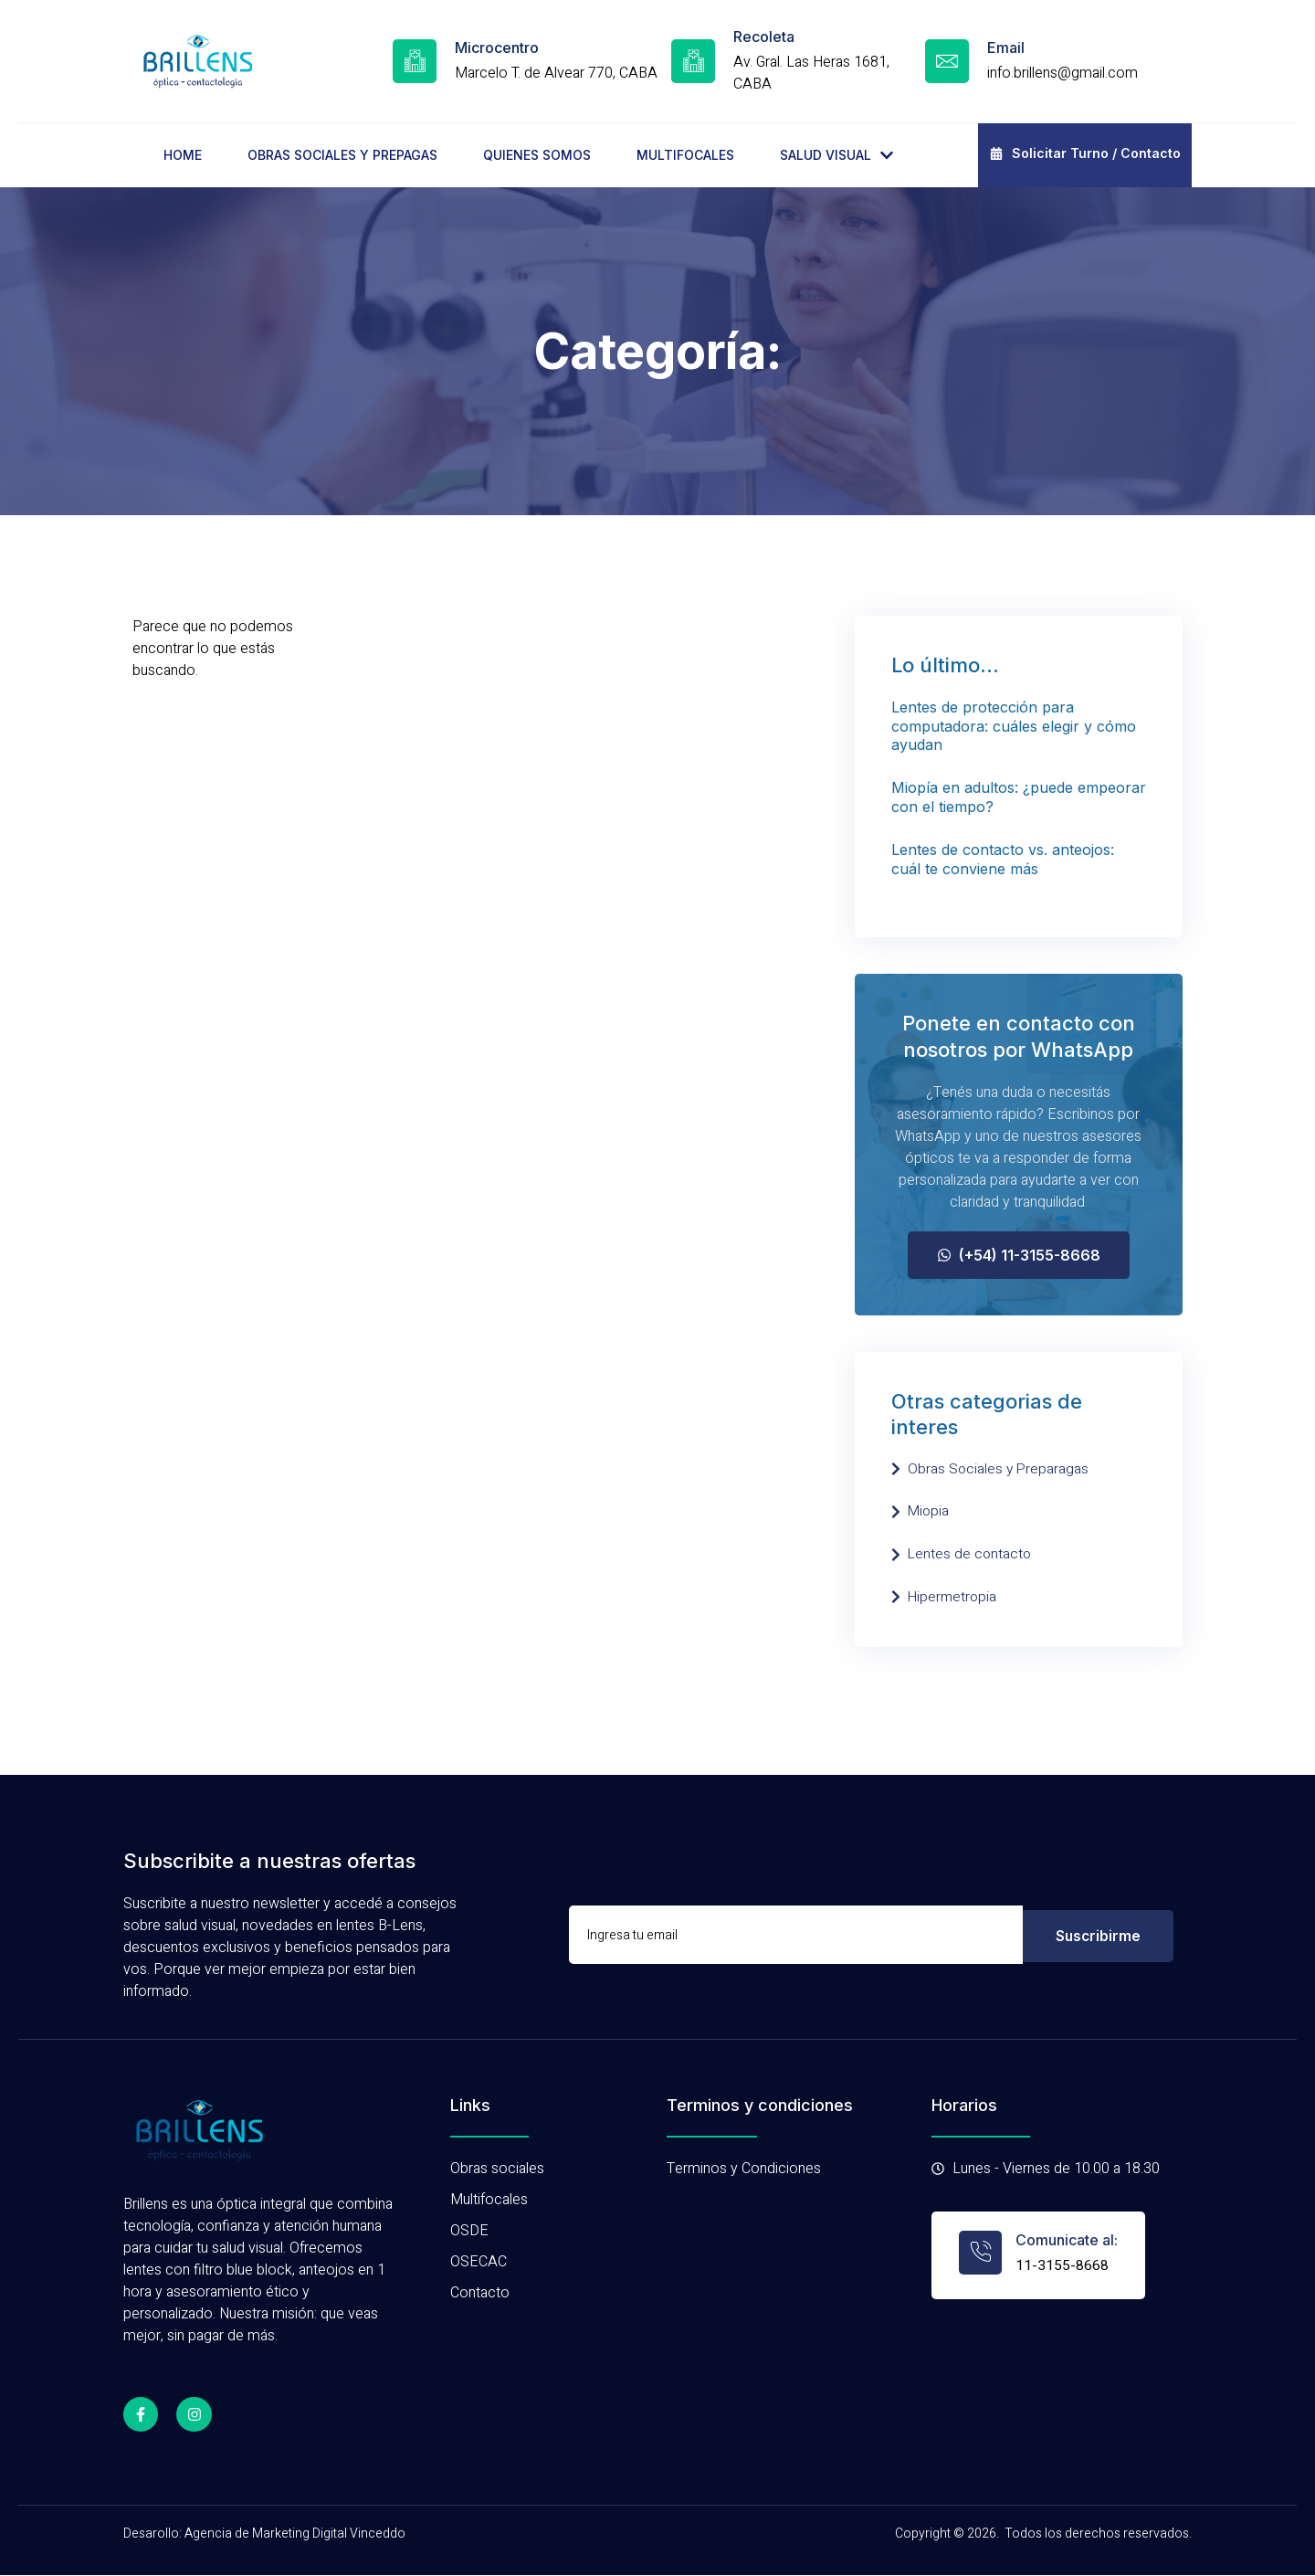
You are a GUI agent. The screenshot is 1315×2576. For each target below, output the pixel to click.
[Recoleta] (693, 61)
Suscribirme (1098, 1936)
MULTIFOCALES (685, 155)
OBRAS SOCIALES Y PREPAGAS (342, 155)
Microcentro (497, 47)
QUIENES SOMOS (537, 155)
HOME (182, 155)
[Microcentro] (415, 61)
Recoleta (763, 36)
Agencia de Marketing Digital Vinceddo (294, 2534)
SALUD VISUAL (836, 155)
